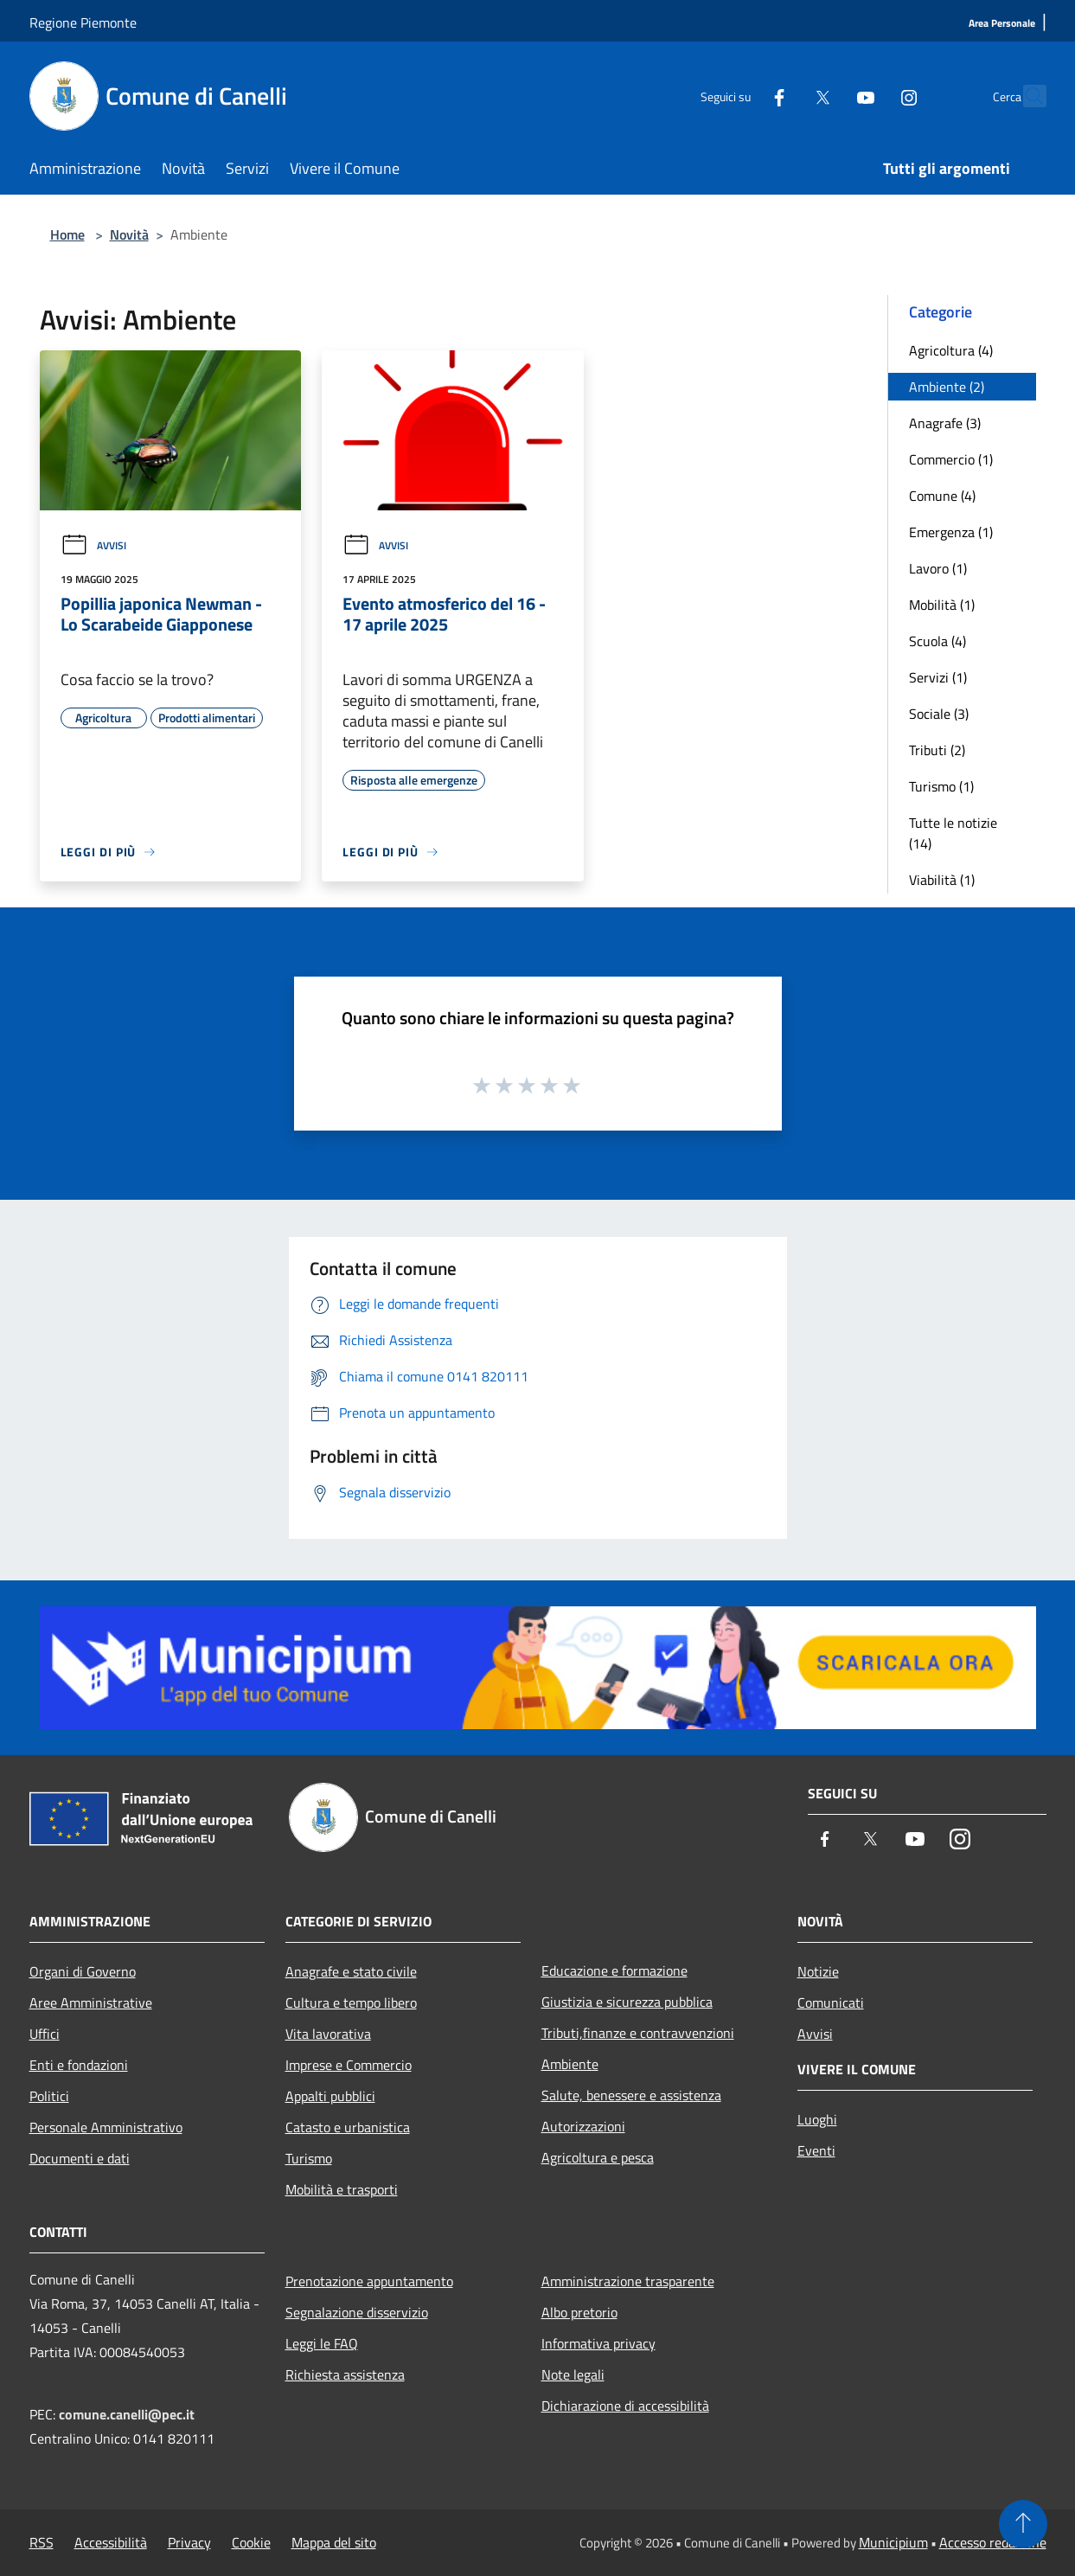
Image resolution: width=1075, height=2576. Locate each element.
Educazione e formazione (614, 1970)
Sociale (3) (939, 713)
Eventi (816, 2150)
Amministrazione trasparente (627, 2281)
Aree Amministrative (90, 2002)
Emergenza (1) (951, 532)
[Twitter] (785, 95)
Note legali (573, 2374)
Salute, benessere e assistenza (631, 2095)
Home (67, 234)
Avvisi (93, 545)
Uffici (44, 2033)
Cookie (251, 2542)
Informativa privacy (598, 2343)
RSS (41, 2542)
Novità (129, 234)
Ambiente (569, 2064)
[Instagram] (871, 95)
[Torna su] (1023, 2524)
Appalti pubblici (330, 2096)
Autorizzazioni (583, 2126)
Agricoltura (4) (951, 350)
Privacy (189, 2542)
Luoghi (817, 2119)
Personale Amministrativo (105, 2127)
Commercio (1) (951, 459)
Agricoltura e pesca (597, 2157)
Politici (49, 2096)
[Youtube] (828, 95)
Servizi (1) (938, 677)
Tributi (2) (937, 750)
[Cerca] (1025, 96)
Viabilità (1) (942, 879)
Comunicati (830, 2002)
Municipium (893, 2542)
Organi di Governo (82, 1971)
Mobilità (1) (942, 604)
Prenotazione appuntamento (369, 2281)
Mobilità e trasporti (341, 2189)
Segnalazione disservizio (356, 2312)
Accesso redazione (992, 2542)
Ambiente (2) (946, 386)
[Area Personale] (1002, 24)
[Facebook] (742, 95)
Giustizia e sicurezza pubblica (627, 2001)
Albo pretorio (579, 2312)
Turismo (308, 2158)
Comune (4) (942, 495)
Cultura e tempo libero (351, 2002)
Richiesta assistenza (345, 2374)
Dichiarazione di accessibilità (625, 2405)
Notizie (818, 1971)
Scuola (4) (937, 641)
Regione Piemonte (83, 22)
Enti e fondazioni (78, 2064)
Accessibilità (110, 2542)
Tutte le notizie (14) (953, 833)
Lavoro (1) (938, 568)
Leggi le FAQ (321, 2343)
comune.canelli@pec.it (127, 2414)
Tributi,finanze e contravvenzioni (637, 2032)
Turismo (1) (941, 786)
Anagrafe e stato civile (351, 1971)
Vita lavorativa (328, 2033)
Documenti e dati (79, 2158)
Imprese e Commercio (348, 2064)
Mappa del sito (333, 2542)
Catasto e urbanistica (347, 2127)
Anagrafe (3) (945, 423)
